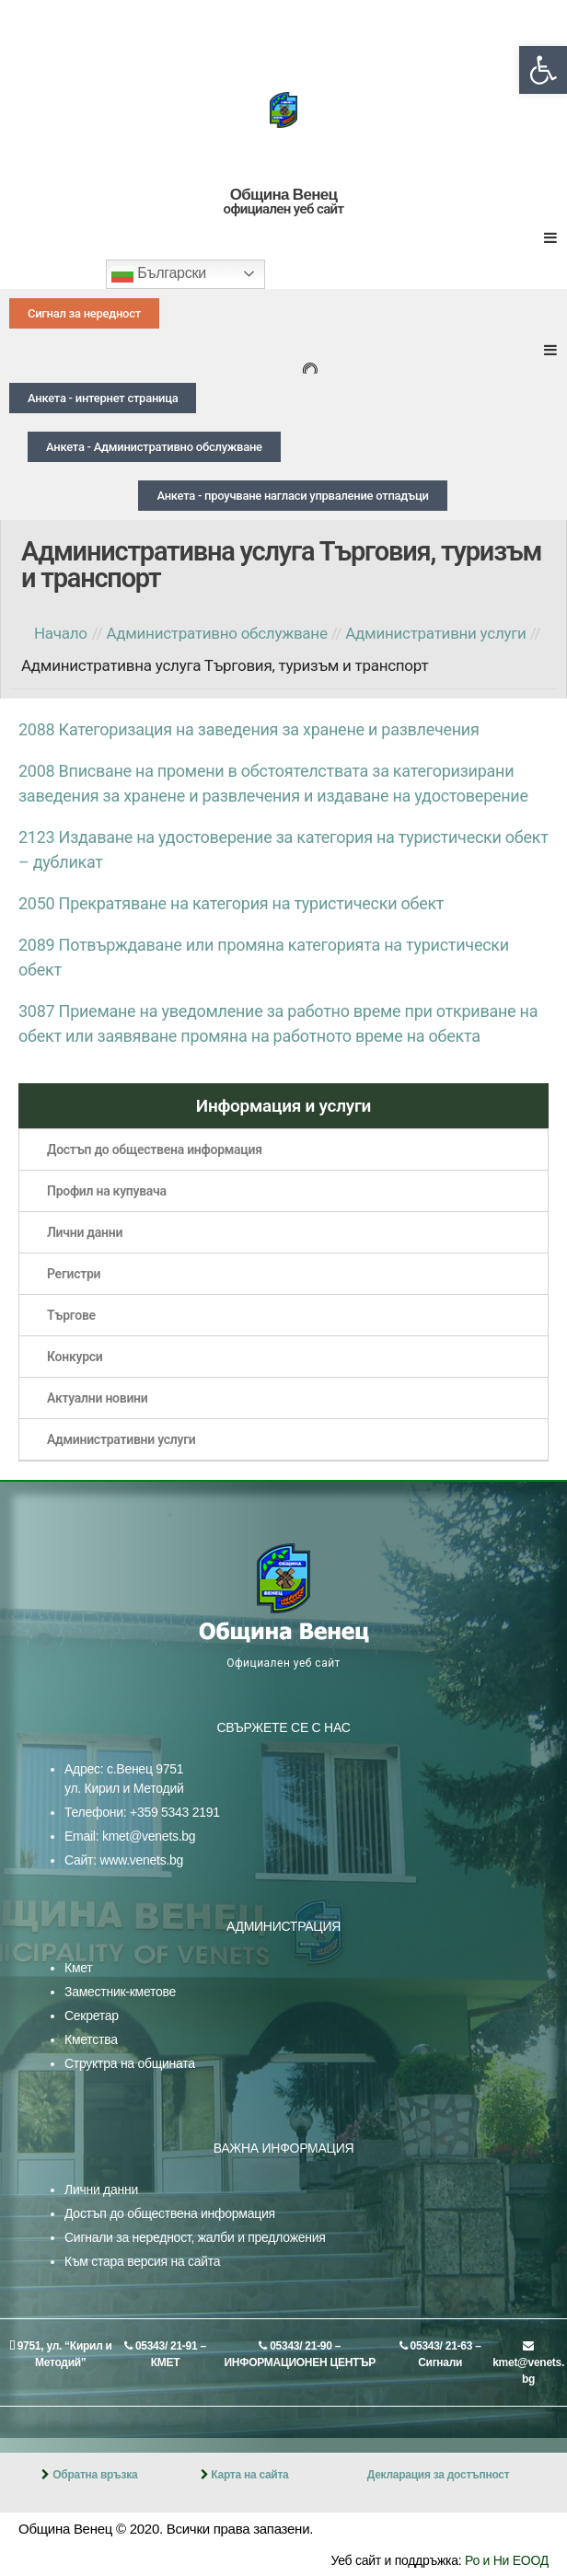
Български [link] (158, 274)
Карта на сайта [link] (249, 2474)
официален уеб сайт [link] (284, 209)
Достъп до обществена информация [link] (154, 1149)
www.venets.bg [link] (141, 1860)
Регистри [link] (73, 1273)
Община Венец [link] (283, 194)
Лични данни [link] (84, 1232)
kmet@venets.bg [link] (148, 1836)
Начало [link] (60, 633)
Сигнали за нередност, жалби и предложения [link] (195, 2237)
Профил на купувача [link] (107, 1191)
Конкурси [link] (74, 1356)
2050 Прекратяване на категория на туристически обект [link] (231, 903)
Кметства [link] (91, 2039)
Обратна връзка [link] (94, 2474)
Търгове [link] (71, 1315)
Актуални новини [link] (97, 1398)
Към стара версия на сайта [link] (142, 2261)
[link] (543, 70)
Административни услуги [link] (121, 1439)
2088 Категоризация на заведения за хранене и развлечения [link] (249, 729)
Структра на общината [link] (129, 2063)
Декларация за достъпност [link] (438, 2474)
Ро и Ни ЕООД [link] (507, 2560)
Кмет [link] (78, 1967)
